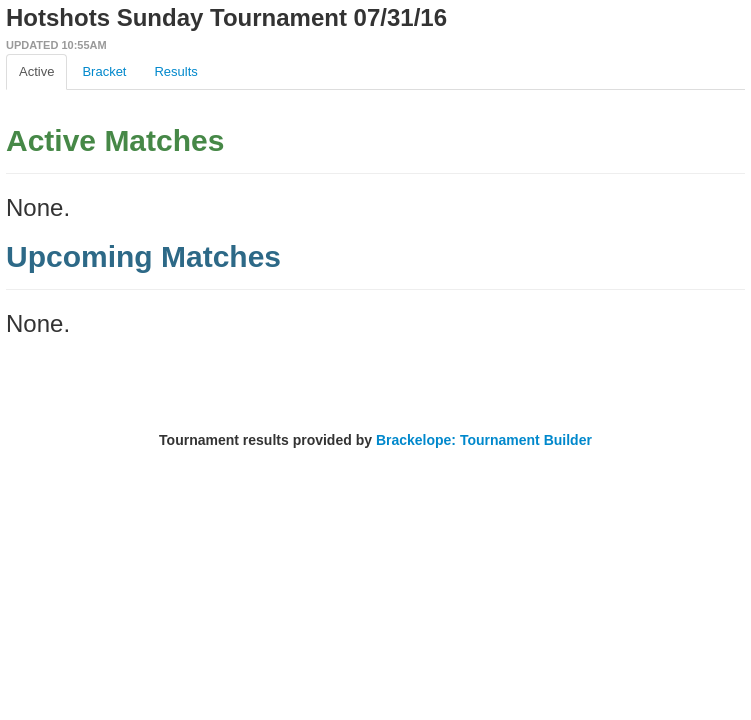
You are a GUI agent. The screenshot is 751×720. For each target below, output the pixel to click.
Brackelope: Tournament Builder (484, 440)
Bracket (104, 71)
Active (36, 71)
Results (175, 71)
